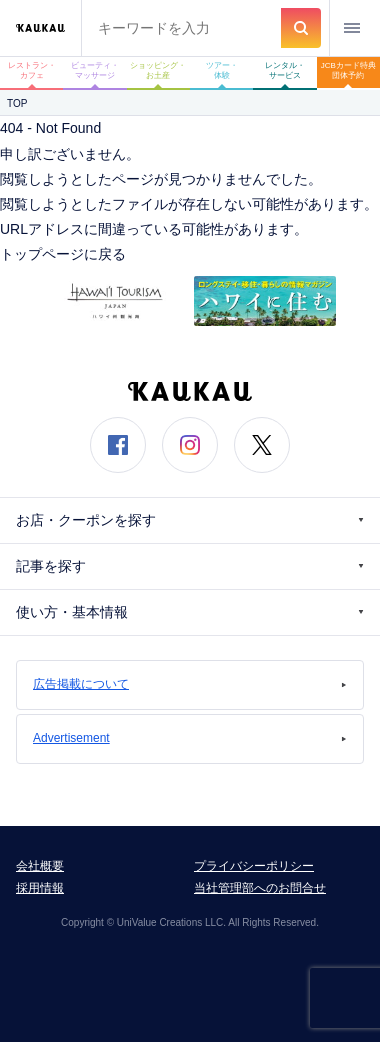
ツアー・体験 (222, 70)
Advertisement (190, 738)
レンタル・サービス (285, 70)
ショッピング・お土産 (158, 70)
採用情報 (40, 888)
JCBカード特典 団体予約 (350, 70)
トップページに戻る (63, 254)
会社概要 (40, 866)
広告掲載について (190, 684)
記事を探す (190, 566)
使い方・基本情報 (190, 612)
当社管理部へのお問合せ (260, 888)
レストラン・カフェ (32, 70)
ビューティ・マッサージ (95, 70)
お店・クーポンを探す (190, 520)
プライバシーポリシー (254, 866)
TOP (17, 103)
